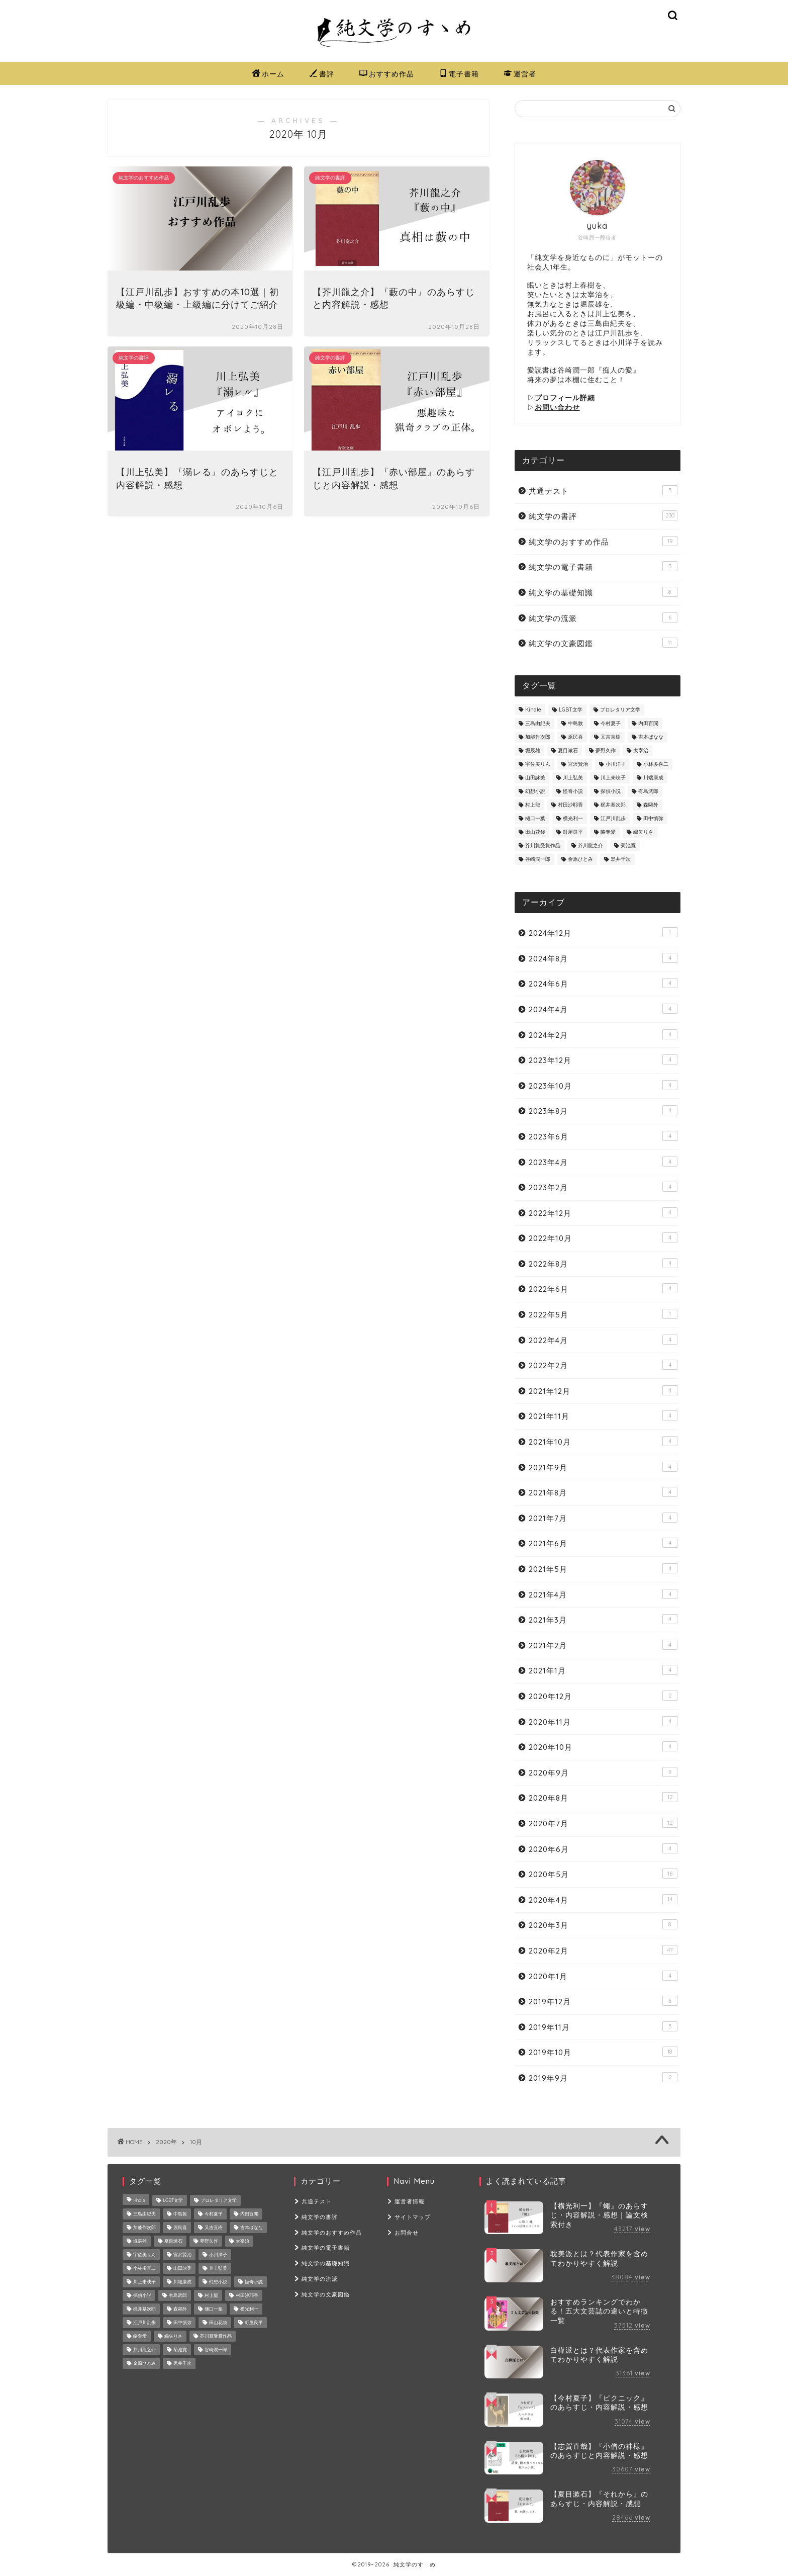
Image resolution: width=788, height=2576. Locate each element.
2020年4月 (603, 1899)
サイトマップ (413, 2216)
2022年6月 (603, 1288)
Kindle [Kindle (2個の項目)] (533, 709)
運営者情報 (410, 2201)
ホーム (268, 74)
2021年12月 (603, 1390)
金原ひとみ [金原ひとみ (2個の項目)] (580, 859)
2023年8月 (603, 1110)
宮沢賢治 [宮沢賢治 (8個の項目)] (578, 764)
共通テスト (603, 490)
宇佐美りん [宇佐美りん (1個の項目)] (537, 764)
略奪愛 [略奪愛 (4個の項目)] (608, 832)
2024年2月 (603, 1034)
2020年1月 (603, 1976)
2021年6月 (603, 1543)
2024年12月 (603, 932)
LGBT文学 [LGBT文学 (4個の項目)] (570, 709)
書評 (322, 74)
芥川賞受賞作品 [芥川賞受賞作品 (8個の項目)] (542, 845)
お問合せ (407, 2232)
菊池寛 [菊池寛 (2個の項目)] (628, 845)
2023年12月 (603, 1059)
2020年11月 (603, 1721)
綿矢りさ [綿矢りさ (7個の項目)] (643, 832)
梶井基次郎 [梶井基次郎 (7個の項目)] (613, 805)
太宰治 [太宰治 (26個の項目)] (640, 750)
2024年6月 (603, 983)
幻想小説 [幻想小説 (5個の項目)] (535, 791)
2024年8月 (603, 958)
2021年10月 (603, 1441)
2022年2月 (603, 1365)
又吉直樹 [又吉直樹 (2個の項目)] (611, 737)
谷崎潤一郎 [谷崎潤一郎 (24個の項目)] (537, 859)
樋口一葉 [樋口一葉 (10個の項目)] (535, 818)
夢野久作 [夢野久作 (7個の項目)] (606, 750)
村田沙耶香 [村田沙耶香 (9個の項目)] (570, 805)
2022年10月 (603, 1237)
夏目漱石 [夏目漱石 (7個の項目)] (568, 750)
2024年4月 (603, 1009)
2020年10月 (603, 1746)
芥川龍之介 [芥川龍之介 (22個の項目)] (590, 845)
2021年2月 (603, 1645)
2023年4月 (603, 1162)
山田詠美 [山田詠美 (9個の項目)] (535, 777)
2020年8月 (603, 1797)
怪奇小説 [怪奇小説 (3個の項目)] (573, 791)
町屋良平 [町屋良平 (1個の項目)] (573, 832)
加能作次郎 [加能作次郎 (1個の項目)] (537, 737)
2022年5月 (603, 1314)
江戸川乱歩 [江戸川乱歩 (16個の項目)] (613, 818)
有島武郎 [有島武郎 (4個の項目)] (648, 791)
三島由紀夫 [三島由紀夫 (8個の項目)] (537, 723)
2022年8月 (603, 1263)
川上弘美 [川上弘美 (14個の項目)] (573, 777)
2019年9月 (603, 2077)
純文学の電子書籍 (603, 566)
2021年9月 (603, 1467)
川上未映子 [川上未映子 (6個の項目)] (613, 777)
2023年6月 (603, 1136)
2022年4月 (603, 1340)
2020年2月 (603, 1950)
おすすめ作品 (386, 74)
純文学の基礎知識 (603, 592)
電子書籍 (459, 74)
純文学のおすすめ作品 (603, 541)
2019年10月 (603, 2052)
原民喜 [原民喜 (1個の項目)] (575, 737)
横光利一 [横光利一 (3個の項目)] (573, 818)
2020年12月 (603, 1696)
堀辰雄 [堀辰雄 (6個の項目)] (532, 750)
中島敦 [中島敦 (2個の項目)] (575, 723)
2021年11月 (603, 1415)
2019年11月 (603, 2026)
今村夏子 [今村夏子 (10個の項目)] (611, 723)
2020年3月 (603, 1924)
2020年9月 (603, 1772)
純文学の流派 (603, 617)
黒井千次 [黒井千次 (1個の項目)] (621, 859)
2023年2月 (603, 1187)
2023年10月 (603, 1085)
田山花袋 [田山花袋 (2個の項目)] (535, 832)
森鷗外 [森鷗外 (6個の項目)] (650, 805)
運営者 (520, 74)
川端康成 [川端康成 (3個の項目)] (653, 777)
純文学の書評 (603, 515)
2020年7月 (603, 1823)
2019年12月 (603, 2001)
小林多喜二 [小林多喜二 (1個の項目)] (655, 764)
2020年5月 (603, 1874)
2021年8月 (603, 1492)
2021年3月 (603, 1619)
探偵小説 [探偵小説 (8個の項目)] (611, 791)
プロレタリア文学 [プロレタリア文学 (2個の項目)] (620, 709)
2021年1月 (603, 1670)
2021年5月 (603, 1568)
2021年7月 (603, 1518)
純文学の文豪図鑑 (603, 643)
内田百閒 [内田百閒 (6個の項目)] (648, 723)
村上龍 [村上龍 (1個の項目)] (532, 805)
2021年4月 (603, 1594)
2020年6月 (603, 1848)
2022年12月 (603, 1212)
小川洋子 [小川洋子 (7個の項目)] (616, 764)
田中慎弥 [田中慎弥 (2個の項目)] (653, 818)
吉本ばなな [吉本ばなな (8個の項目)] (650, 737)
